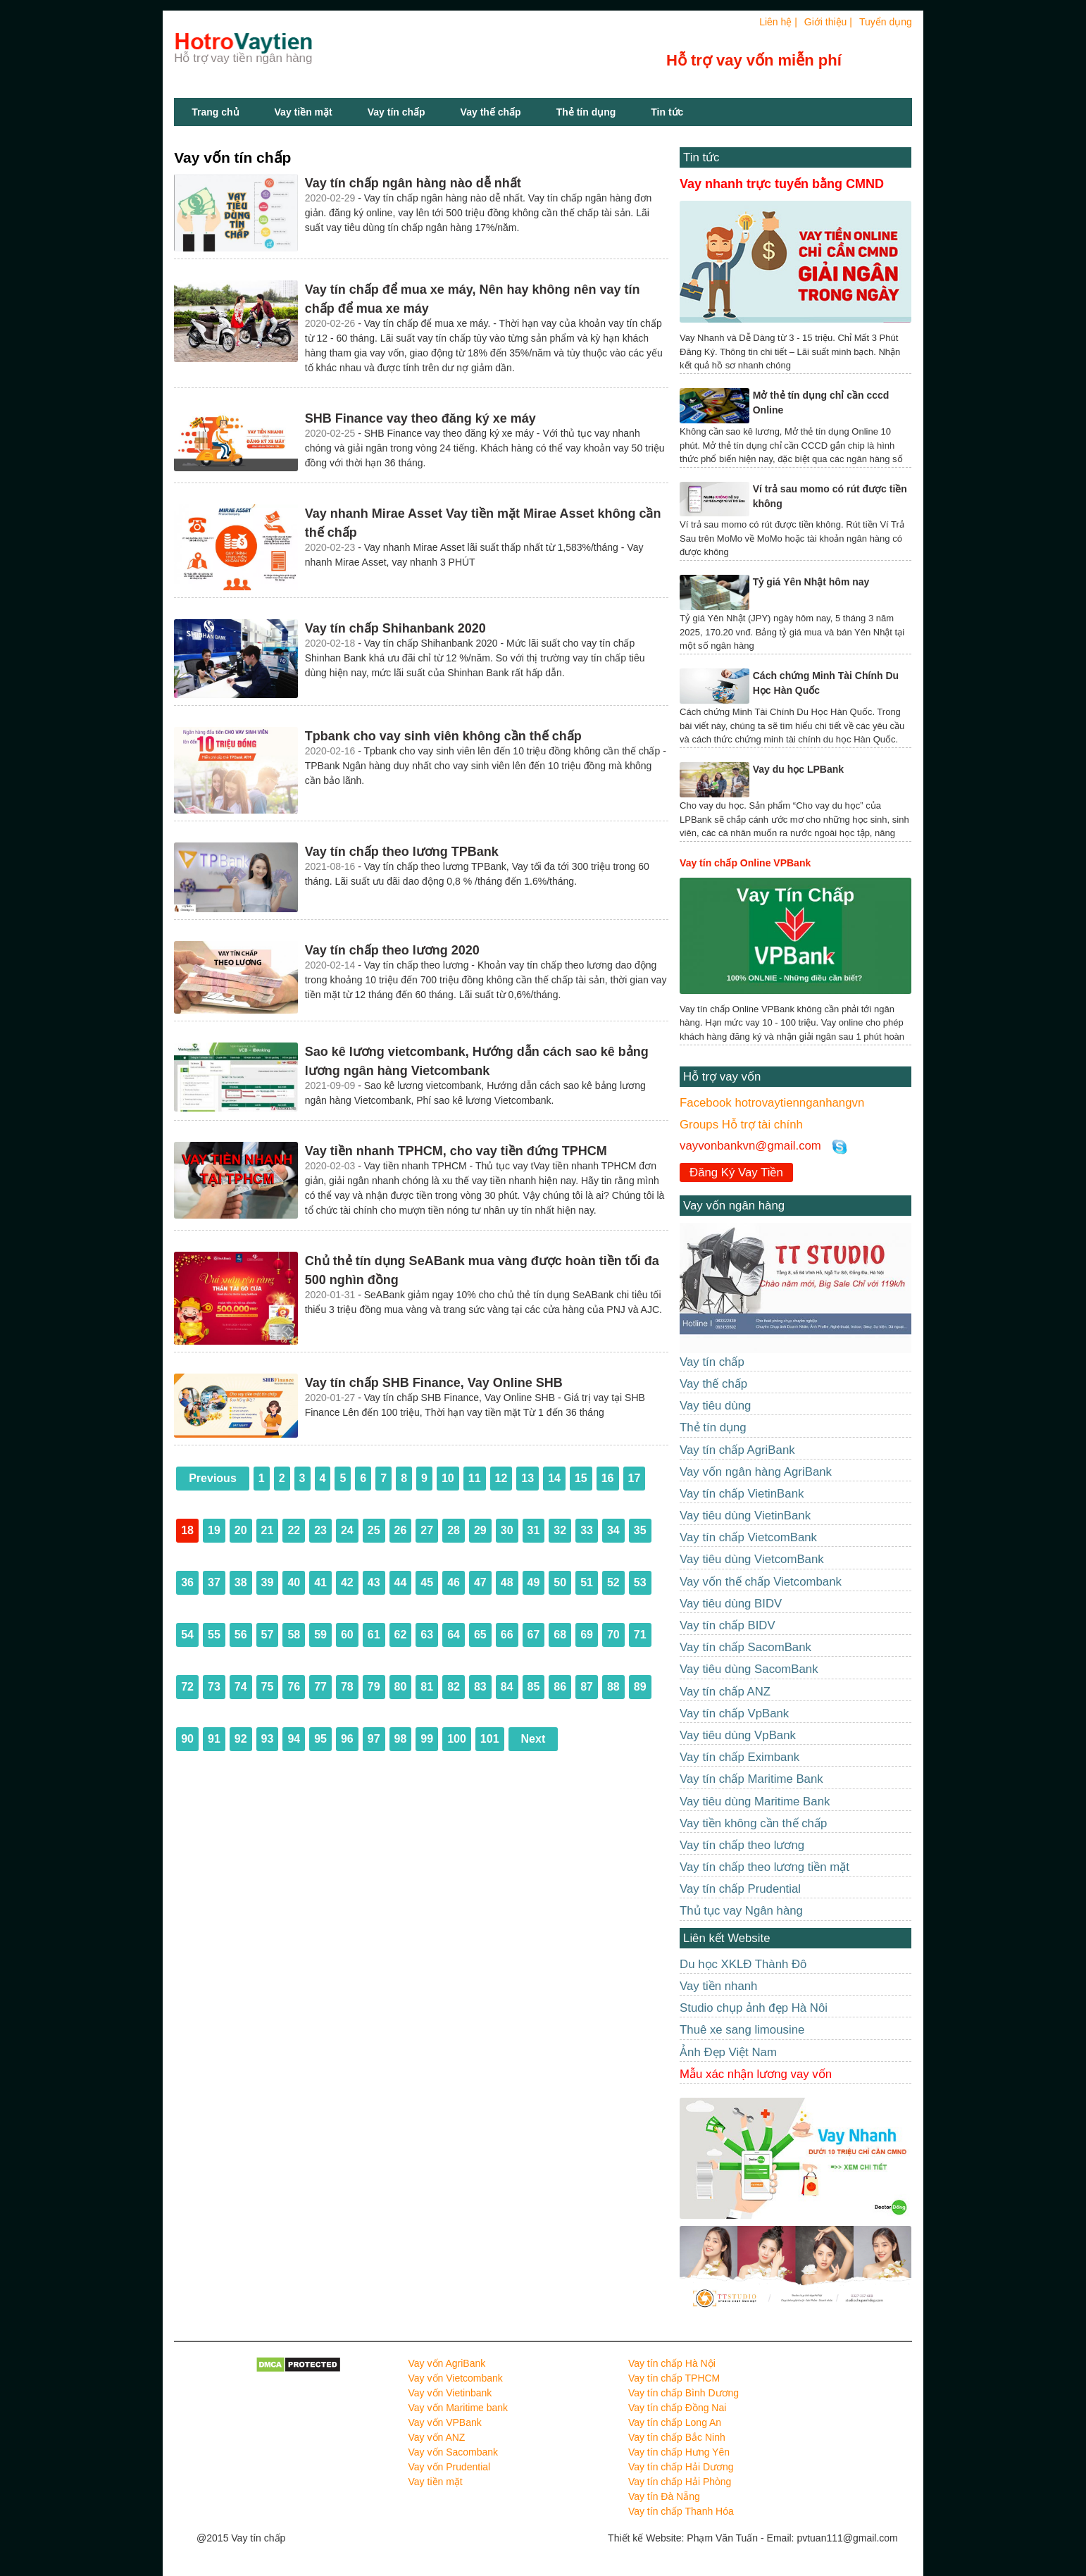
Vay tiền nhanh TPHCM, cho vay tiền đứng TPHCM (456, 1151)
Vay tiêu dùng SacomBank (749, 1669)
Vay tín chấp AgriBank (737, 1450)
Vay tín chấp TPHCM (674, 2378)
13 (527, 1478)
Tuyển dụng (885, 21)
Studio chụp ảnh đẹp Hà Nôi (754, 2008)
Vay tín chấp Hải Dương (681, 2466)
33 (586, 1530)
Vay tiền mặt (303, 112)
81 (426, 1687)
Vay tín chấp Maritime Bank (751, 1779)
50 (560, 1582)
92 (241, 1739)
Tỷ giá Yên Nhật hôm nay (811, 581)
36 (187, 1582)
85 (534, 1687)
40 (293, 1582)
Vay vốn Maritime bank (458, 2407)
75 (267, 1687)
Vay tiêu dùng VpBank (738, 1735)
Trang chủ (215, 112)
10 (448, 1478)
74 (241, 1687)
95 (320, 1739)
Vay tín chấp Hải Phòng (679, 2481)
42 (347, 1582)
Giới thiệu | (828, 21)
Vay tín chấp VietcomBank (748, 1537)
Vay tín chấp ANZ (725, 1691)
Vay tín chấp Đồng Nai (677, 2407)
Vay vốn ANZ (437, 2437)
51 (586, 1582)
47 (480, 1582)
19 (214, 1530)
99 (426, 1739)
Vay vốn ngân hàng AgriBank (756, 1472)
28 (453, 1530)
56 (241, 1635)
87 (586, 1687)
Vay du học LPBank (798, 769)
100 (456, 1739)
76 (293, 1687)
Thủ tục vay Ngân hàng (741, 1910)
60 (347, 1635)
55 (214, 1635)
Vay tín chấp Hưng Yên (679, 2452)
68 (560, 1635)
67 (534, 1635)
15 (581, 1478)
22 (293, 1530)
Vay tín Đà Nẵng (664, 2496)
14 (554, 1478)
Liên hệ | (778, 21)
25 (374, 1530)
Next (533, 1739)
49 (534, 1582)
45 (426, 1582)
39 (267, 1582)
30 (507, 1530)
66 (507, 1635)
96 (347, 1739)
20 (241, 1530)
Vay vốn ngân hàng (734, 1205)
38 (241, 1582)
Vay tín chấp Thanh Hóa (681, 2511)
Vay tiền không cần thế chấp (753, 1823)
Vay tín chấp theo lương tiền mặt (764, 1867)
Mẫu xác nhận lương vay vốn (756, 2074)
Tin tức (701, 157)
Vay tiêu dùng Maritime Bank (755, 1801)
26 (400, 1530)
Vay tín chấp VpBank (734, 1713)
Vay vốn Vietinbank (450, 2392)
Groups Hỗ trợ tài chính (741, 1124)
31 (534, 1530)
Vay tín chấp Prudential (740, 1889)
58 (293, 1635)
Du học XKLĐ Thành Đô (743, 1964)
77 (320, 1687)
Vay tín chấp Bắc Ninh (676, 2437)
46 (453, 1582)
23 (320, 1530)
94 (293, 1739)
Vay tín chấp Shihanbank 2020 (395, 628)
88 (613, 1687)
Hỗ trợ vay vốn (722, 1076)
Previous (213, 1478)
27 (426, 1530)
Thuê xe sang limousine (742, 2029)
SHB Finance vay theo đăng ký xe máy (420, 418)
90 (187, 1739)
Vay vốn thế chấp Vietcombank (761, 1581)
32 (560, 1530)
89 (640, 1687)
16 (607, 1478)
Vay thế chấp (491, 112)
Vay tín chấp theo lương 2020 (392, 950)
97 (374, 1739)
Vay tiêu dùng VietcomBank (752, 1559)
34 (613, 1530)
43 (374, 1582)
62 (400, 1635)
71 (640, 1635)
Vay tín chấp (396, 112)
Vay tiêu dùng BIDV (731, 1603)
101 (489, 1739)
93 (267, 1739)
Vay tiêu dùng (715, 1405)
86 (560, 1687)
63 (426, 1635)
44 (400, 1582)
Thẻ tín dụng (586, 112)
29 (480, 1530)
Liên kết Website (726, 1938)
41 (320, 1582)
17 (634, 1478)
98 (400, 1739)
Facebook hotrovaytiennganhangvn (772, 1102)
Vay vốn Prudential (449, 2466)
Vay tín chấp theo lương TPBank (402, 852)
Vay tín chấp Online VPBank (745, 863)
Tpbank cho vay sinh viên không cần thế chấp (443, 736)
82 (453, 1687)
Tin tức (667, 112)
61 (374, 1635)
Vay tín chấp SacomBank (745, 1647)
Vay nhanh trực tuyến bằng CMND (782, 184)
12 (501, 1478)
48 (507, 1582)
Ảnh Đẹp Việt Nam (728, 2052)
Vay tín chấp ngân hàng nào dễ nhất (413, 183)
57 (267, 1635)
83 (480, 1687)
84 (507, 1687)
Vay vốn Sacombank (453, 2452)
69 (586, 1635)
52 (613, 1582)
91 (214, 1739)
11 (474, 1478)
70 (613, 1635)
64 (453, 1635)
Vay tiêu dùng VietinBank (745, 1515)
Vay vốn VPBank (445, 2422)
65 (480, 1635)
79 (374, 1687)
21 (267, 1530)
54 (187, 1635)
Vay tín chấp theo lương (742, 1845)
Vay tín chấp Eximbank (739, 1757)
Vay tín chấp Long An (674, 2422)
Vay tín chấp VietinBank (742, 1493)
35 (640, 1530)
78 (347, 1687)
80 (400, 1687)
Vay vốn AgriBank (447, 2363)
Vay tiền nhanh (718, 1986)
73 (214, 1687)
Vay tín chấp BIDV (727, 1625)
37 (214, 1582)
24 (347, 1530)
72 (187, 1687)
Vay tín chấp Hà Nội (672, 2363)
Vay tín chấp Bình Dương (683, 2392)
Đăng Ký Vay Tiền (736, 1172)
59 (320, 1635)
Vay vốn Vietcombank (455, 2378)
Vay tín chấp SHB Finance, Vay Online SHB (434, 1383)
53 (640, 1582)
